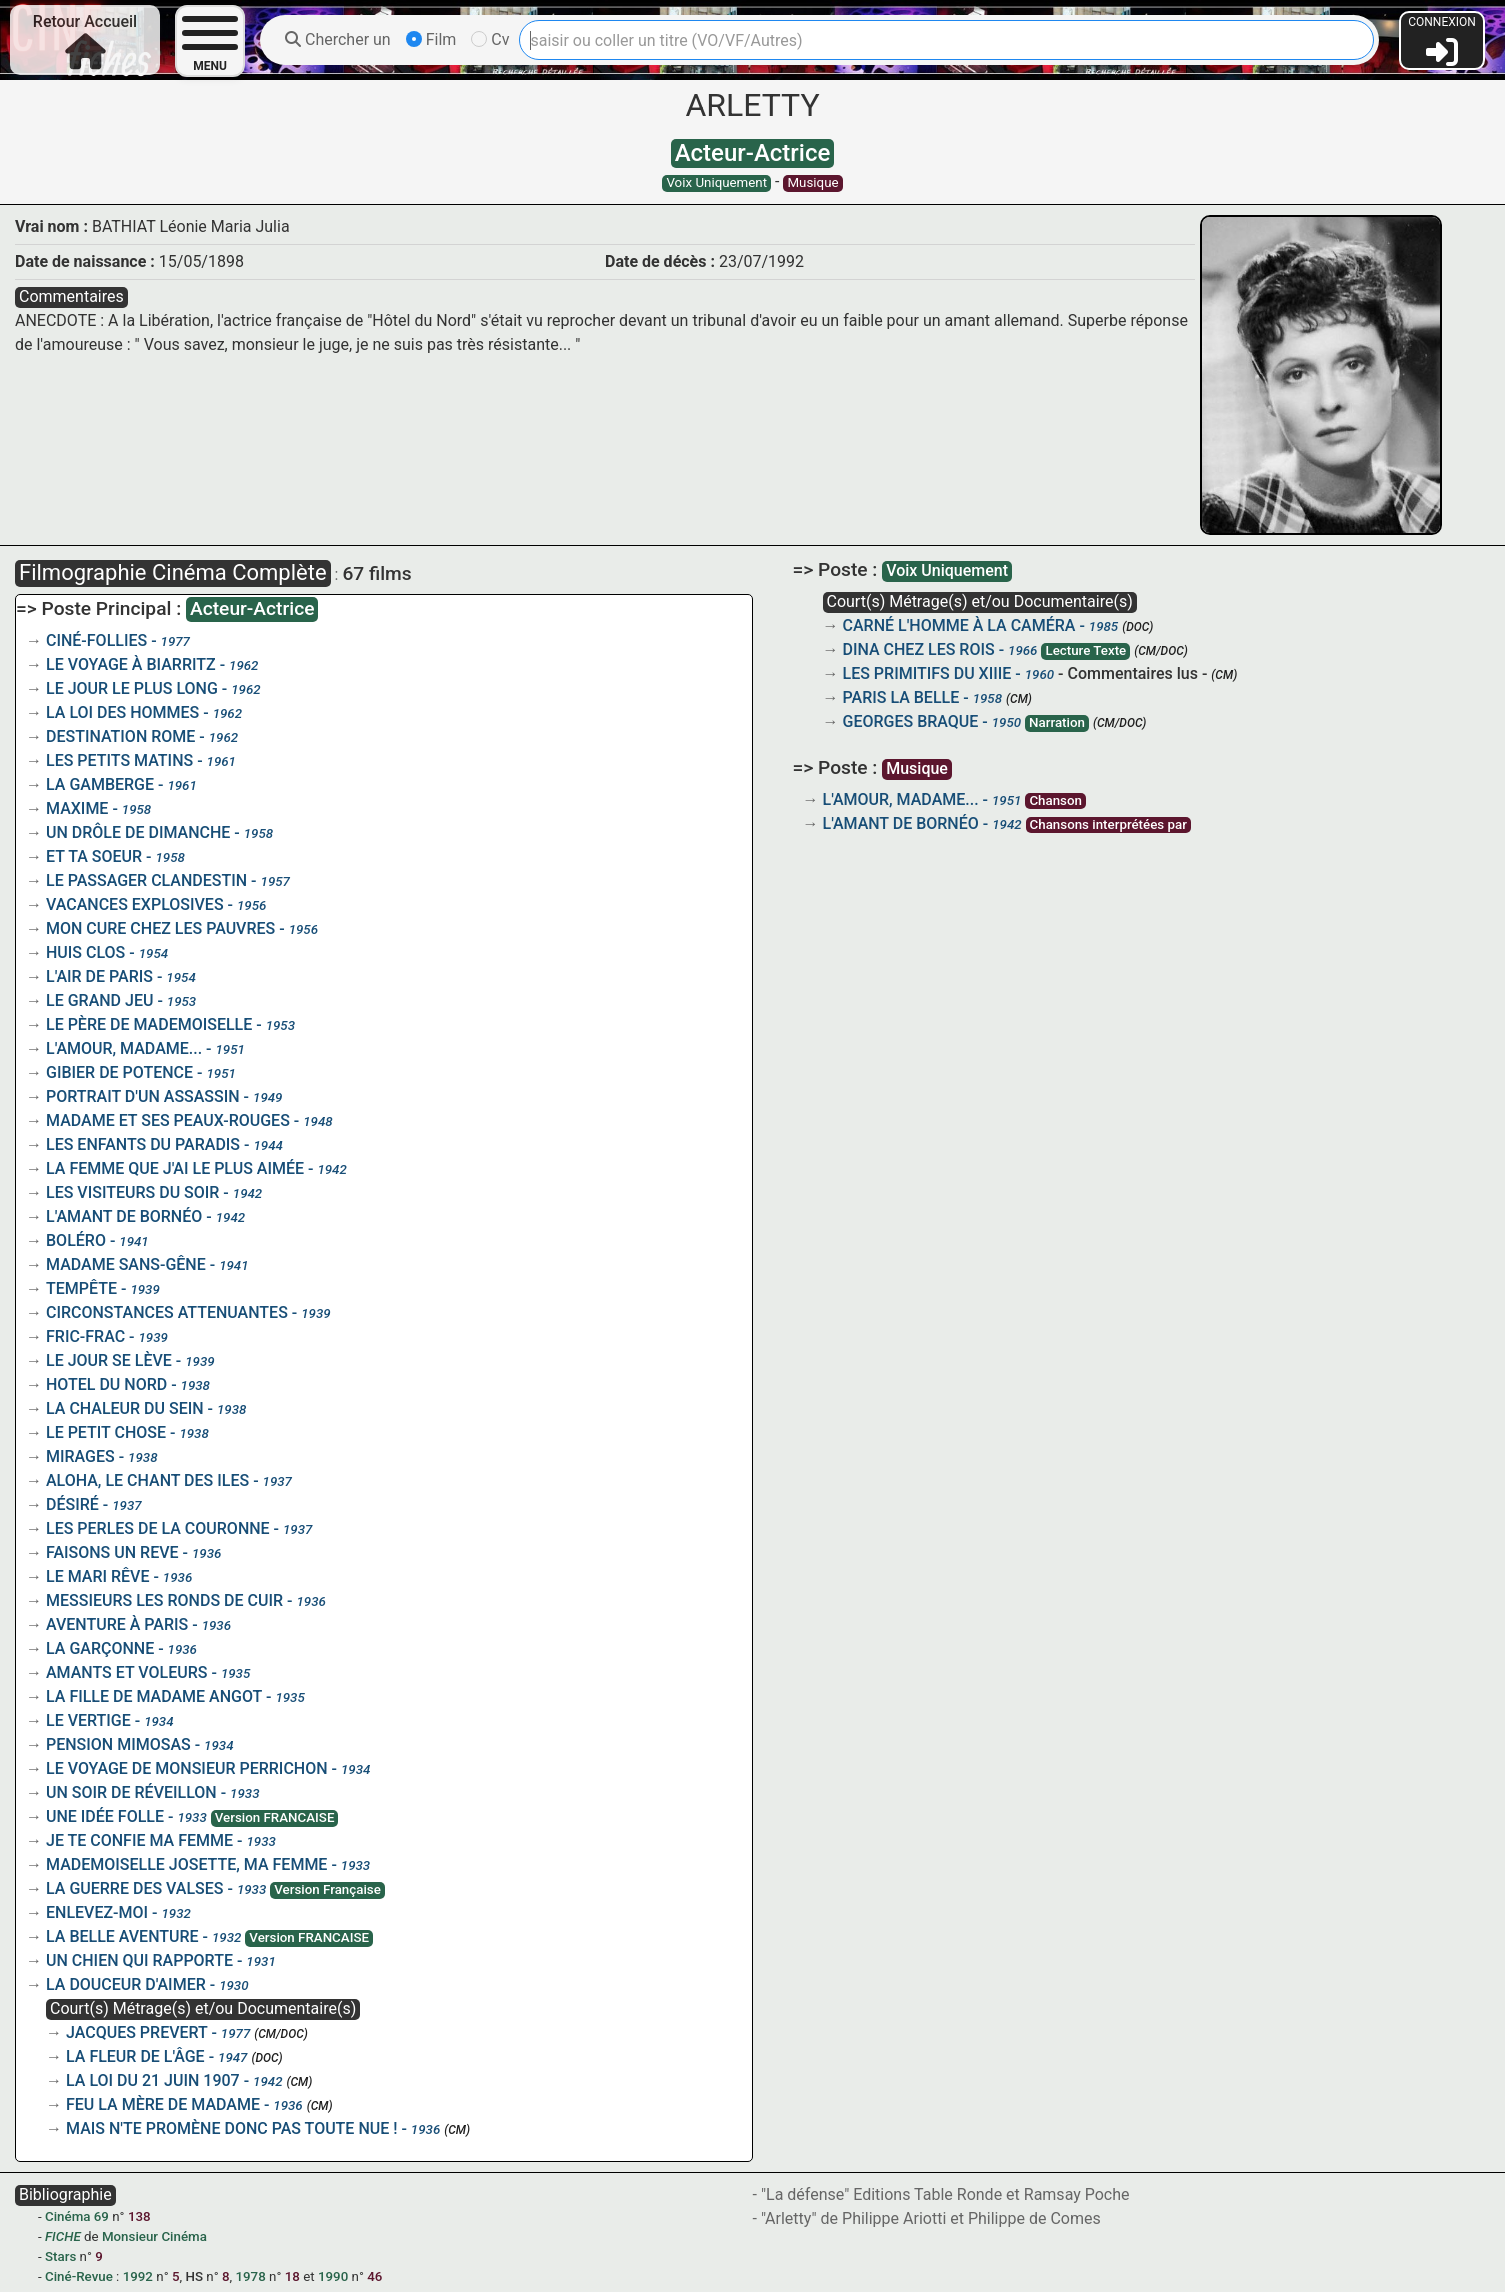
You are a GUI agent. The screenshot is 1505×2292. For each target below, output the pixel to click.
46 (374, 2276)
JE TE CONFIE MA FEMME (139, 1840)
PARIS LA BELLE (901, 697)
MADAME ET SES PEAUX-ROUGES (168, 1120)
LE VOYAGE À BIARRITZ (131, 664)
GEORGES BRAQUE (911, 721)
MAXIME (77, 808)
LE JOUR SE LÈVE (109, 1360)
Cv (490, 39)
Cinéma (67, 2216)
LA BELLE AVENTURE (122, 1936)
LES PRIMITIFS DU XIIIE (927, 673)
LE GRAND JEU (99, 1000)
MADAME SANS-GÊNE (126, 1264)
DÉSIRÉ (72, 1504)
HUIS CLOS (85, 952)
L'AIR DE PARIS (99, 976)
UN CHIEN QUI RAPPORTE (139, 1960)
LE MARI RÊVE (97, 1576)
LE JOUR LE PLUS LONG (132, 688)
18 (292, 2276)
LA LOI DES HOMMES (122, 712)
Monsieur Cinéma (154, 2236)
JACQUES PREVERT (136, 2032)
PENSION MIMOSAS (118, 1744)
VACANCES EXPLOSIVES (135, 904)
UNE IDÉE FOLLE (105, 1816)
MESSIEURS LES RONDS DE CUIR (164, 1600)
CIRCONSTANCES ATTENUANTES (167, 1312)
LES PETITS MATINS (119, 760)
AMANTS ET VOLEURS (126, 1672)
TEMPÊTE (81, 1288)
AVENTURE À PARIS (117, 1624)
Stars (60, 2256)
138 (139, 2216)
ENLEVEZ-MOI (97, 1912)
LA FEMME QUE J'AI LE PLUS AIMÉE (175, 1168)
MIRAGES (80, 1456)
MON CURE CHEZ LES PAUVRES (160, 928)
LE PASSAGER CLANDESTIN (146, 880)
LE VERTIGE (88, 1720)
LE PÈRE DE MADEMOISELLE (149, 1024)
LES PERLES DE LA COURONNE (158, 1528)
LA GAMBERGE (100, 784)
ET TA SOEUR (94, 856)
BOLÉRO (76, 1240)
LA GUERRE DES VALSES (135, 1888)
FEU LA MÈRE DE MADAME (163, 2104)
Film (431, 39)
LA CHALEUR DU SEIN (125, 1408)
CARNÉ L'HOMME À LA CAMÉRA (959, 625)
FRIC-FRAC (85, 1336)
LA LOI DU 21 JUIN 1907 (153, 2080)
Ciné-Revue (79, 2276)
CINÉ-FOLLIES (96, 640)
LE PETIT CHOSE (106, 1432)
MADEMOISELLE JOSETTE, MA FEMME (186, 1864)
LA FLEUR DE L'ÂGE (135, 2056)
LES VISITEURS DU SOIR (132, 1192)
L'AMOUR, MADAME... (124, 1048)
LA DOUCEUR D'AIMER (126, 1984)
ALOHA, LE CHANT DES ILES (147, 1480)
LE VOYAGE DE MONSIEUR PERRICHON (187, 1768)
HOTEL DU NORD (106, 1384)
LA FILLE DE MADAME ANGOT (154, 1696)
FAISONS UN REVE (112, 1552)
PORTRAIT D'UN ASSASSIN (143, 1096)
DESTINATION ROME (120, 736)
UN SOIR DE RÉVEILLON (131, 1792)
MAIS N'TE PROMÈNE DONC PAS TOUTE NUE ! (231, 2128)
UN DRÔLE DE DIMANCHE (138, 832)
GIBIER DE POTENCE (119, 1072)
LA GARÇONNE (100, 1648)
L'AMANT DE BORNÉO (124, 1216)
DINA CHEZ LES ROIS (919, 649)
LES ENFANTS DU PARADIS (143, 1144)
